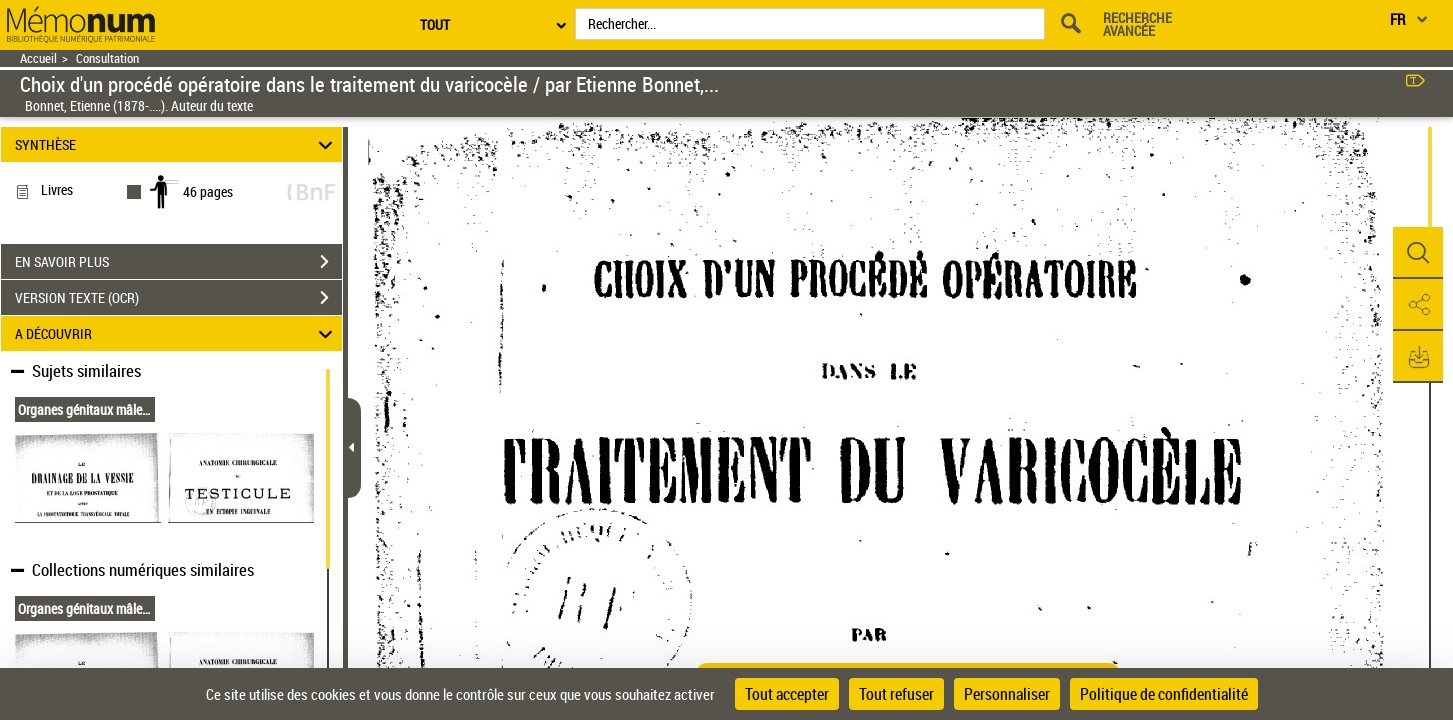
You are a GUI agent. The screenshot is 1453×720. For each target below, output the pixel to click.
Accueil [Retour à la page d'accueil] (38, 58)
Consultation (107, 58)
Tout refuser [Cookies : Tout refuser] (896, 694)
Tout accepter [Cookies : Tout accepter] (787, 694)
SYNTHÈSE (177, 144)
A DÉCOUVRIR (177, 333)
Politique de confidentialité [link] (1164, 694)
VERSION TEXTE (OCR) (178, 298)
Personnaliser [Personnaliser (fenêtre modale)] (1007, 694)
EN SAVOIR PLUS (178, 262)
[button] (1418, 253)
